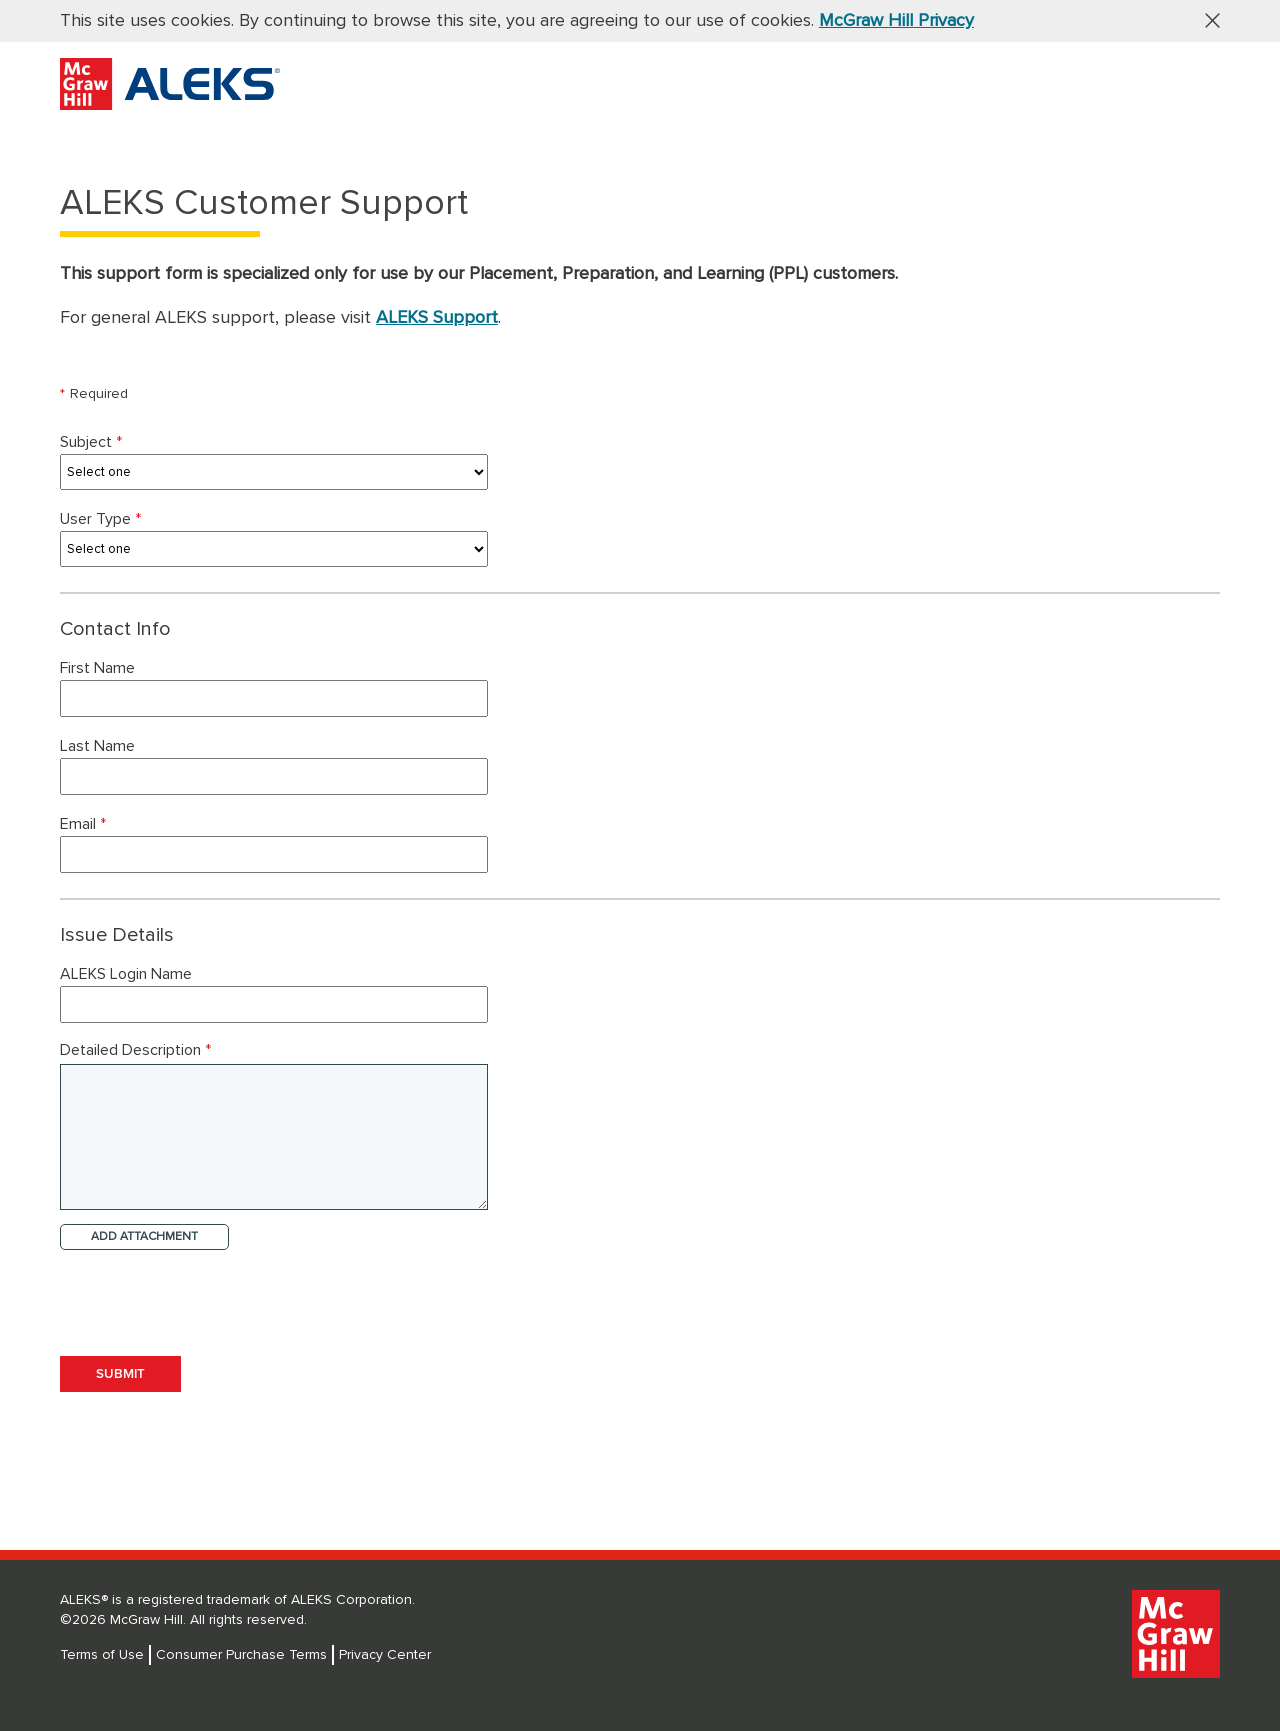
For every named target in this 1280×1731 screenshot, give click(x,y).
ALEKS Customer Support (264, 204)
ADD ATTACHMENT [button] (144, 1237)
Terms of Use (102, 1655)
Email (85, 824)
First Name (99, 668)
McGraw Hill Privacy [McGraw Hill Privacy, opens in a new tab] (896, 21)
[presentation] (212, 1297)
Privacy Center (385, 1655)
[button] (1205, 19)
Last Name (99, 746)
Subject (93, 442)
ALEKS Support (437, 318)
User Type (103, 519)
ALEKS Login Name (128, 974)
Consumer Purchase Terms (241, 1655)
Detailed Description (135, 1050)
